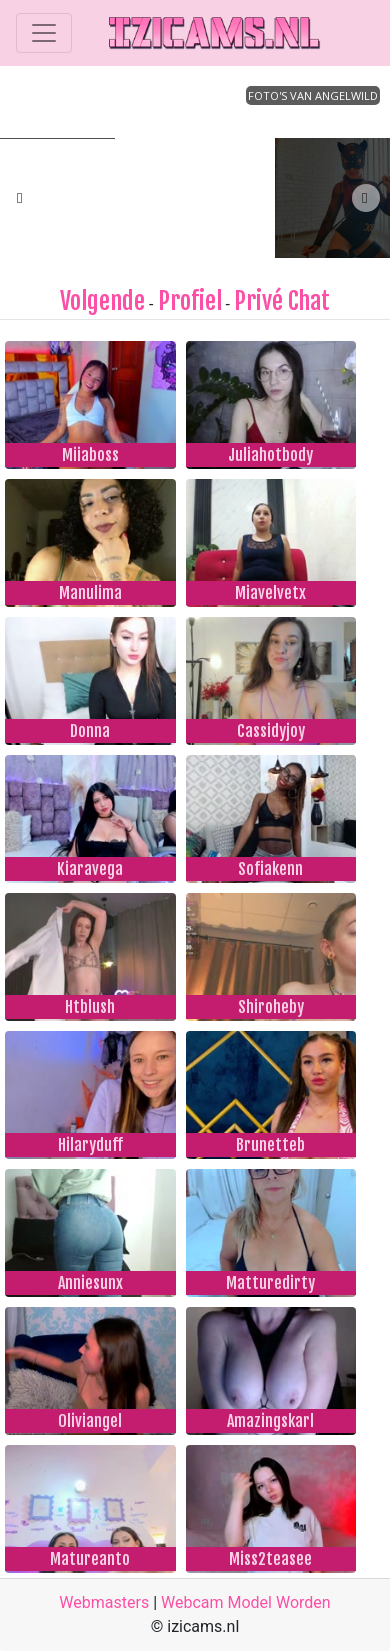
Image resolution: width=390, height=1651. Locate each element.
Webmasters (104, 1602)
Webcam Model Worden (246, 1602)
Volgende (102, 301)
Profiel (190, 301)
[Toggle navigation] (44, 33)
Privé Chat (282, 301)
